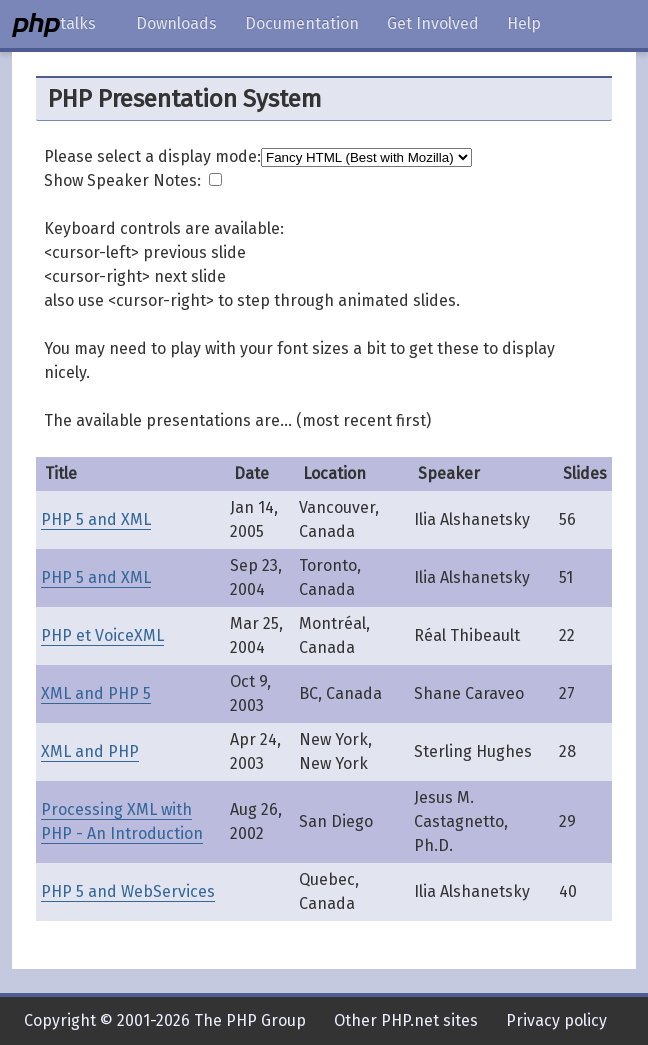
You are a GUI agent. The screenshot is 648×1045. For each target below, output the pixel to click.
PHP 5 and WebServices (128, 891)
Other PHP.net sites (406, 1020)
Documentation (302, 23)
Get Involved (433, 23)
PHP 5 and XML (96, 519)
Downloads (176, 23)
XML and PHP (90, 751)
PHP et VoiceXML (102, 635)
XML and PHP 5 (96, 693)
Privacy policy (556, 1020)
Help (524, 23)
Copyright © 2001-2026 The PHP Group (165, 1020)
